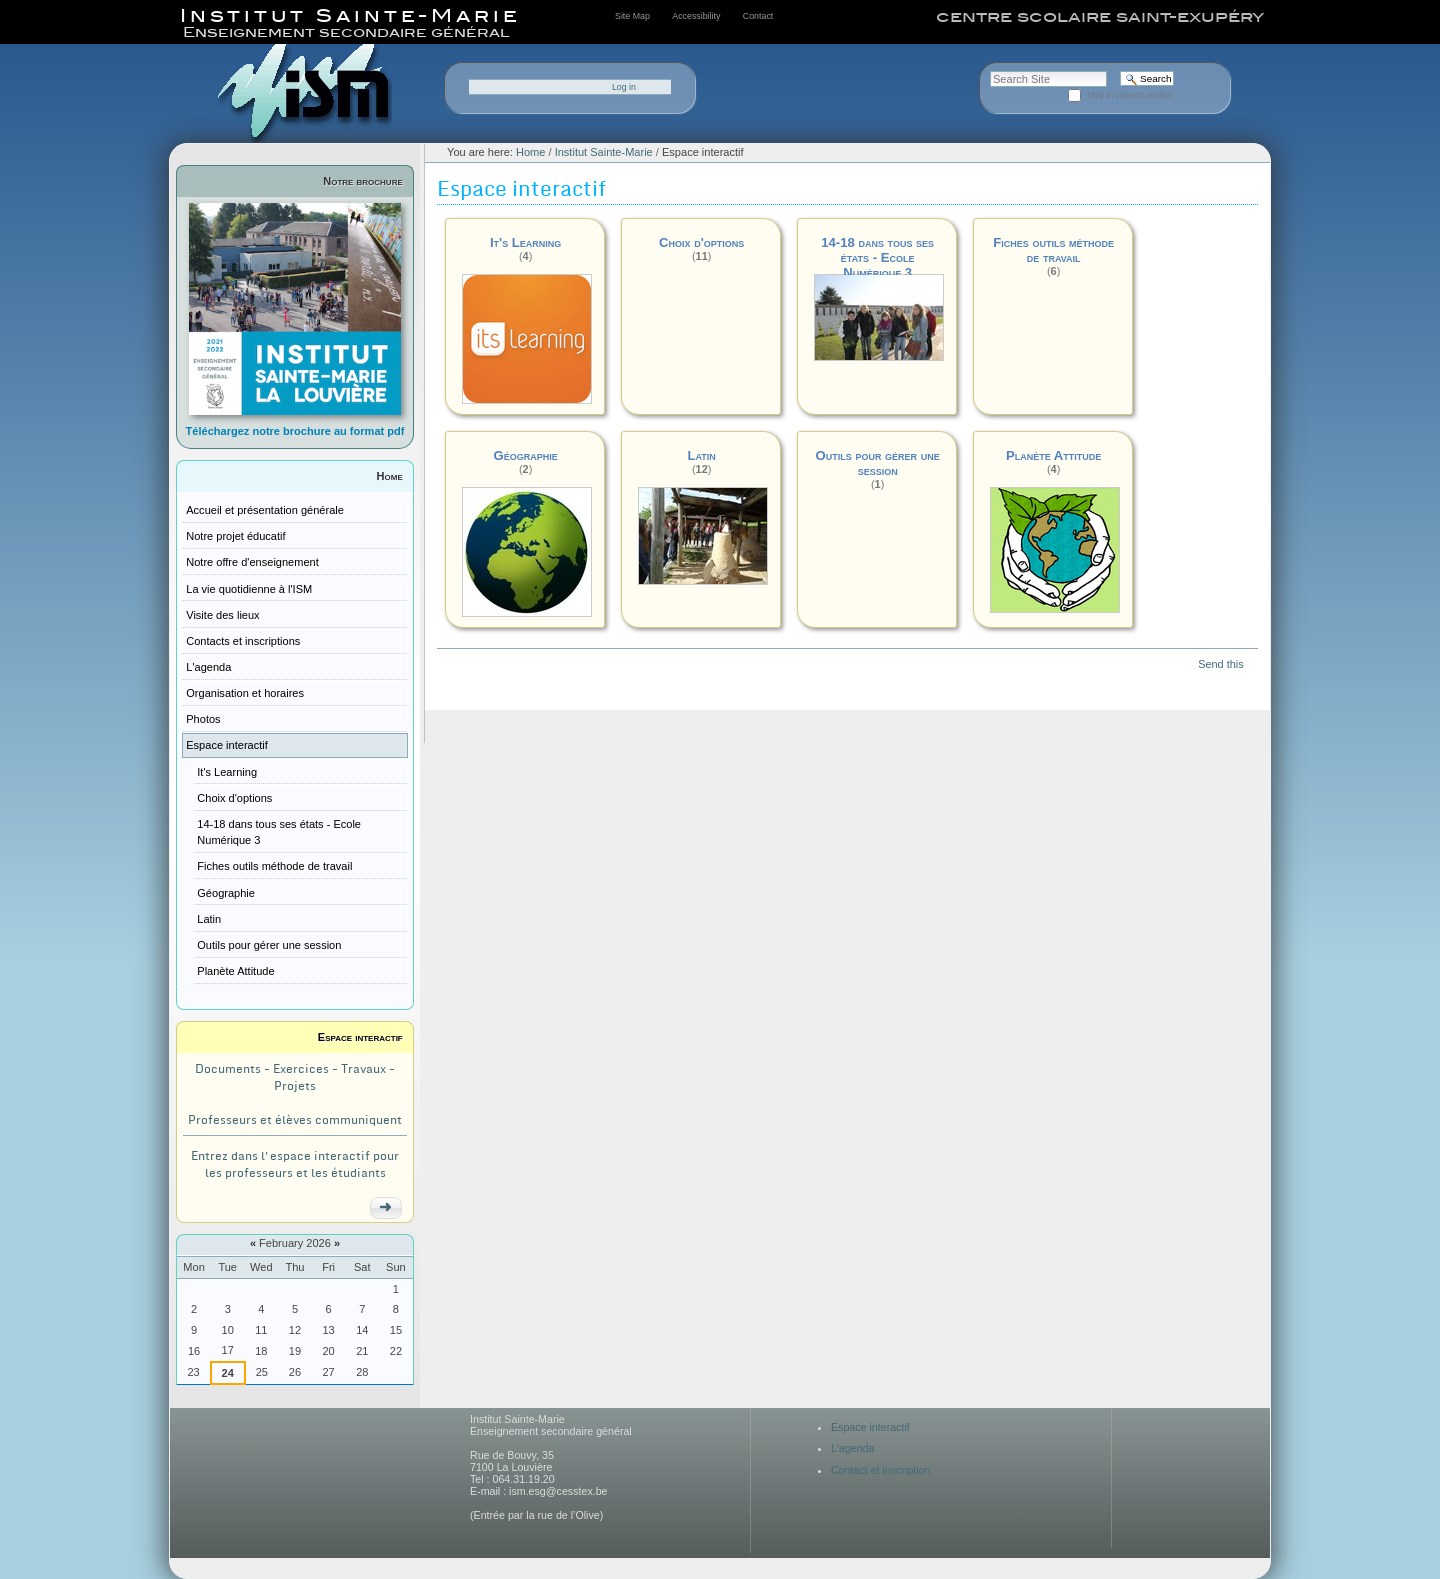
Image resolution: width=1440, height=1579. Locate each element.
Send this (1220, 664)
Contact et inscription (881, 1470)
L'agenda (853, 1448)
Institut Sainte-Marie (604, 152)
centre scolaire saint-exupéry (1100, 17)
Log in (624, 87)
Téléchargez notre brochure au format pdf (295, 431)
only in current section (1131, 95)
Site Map (632, 16)
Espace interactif (360, 1037)
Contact (758, 16)
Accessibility (696, 16)
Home (390, 476)
